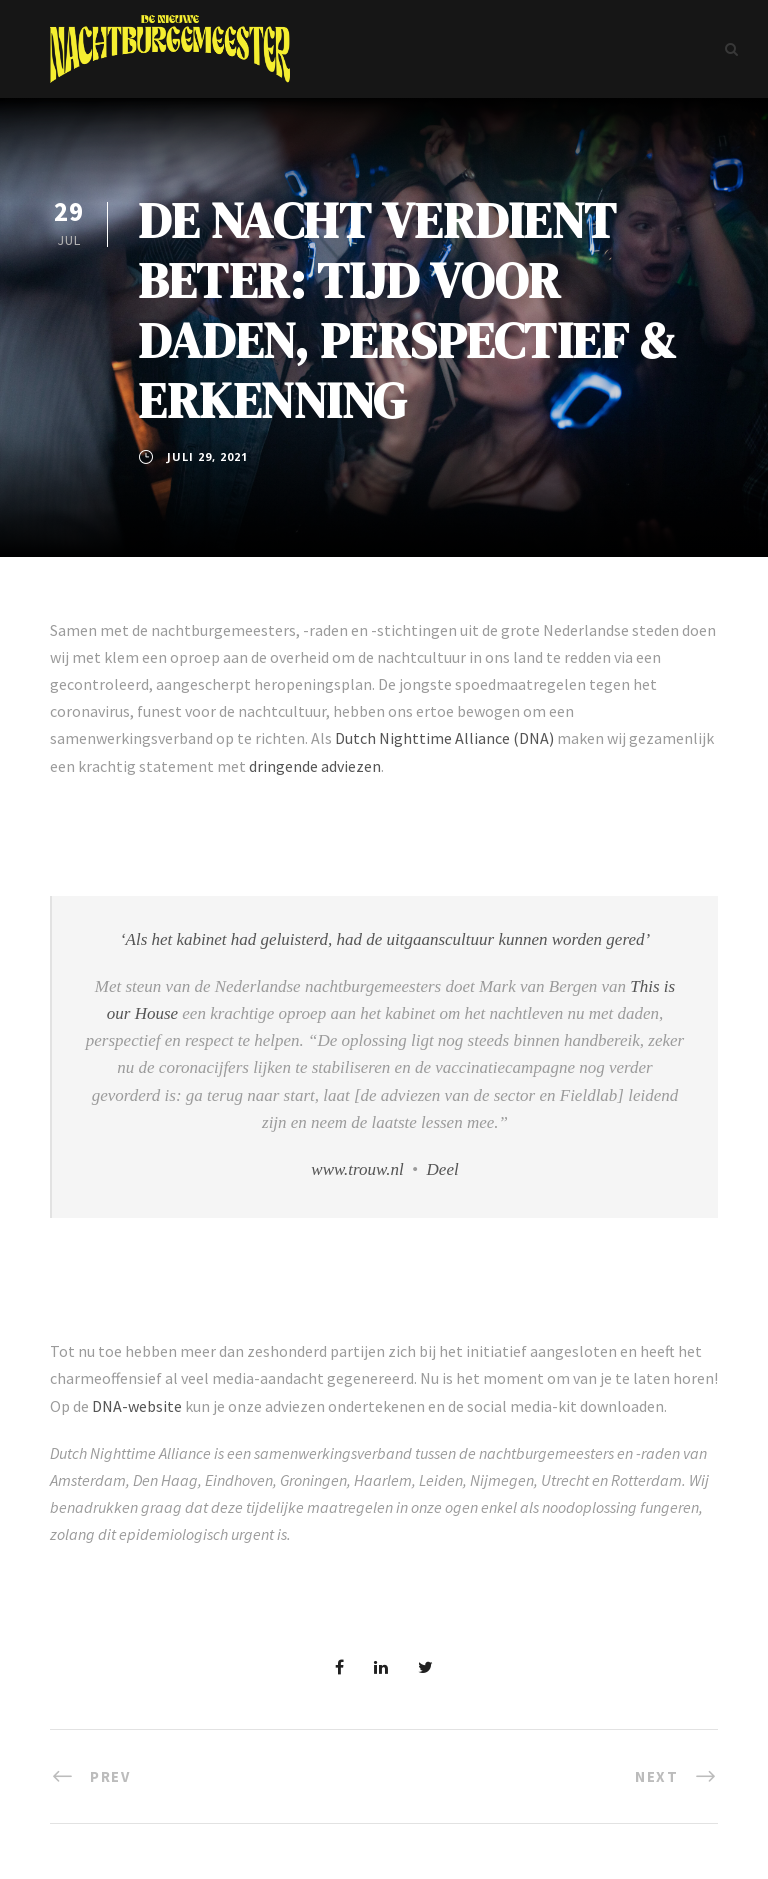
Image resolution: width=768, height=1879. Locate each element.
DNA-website (137, 1406)
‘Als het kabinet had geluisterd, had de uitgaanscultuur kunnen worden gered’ (385, 939)
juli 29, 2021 (207, 456)
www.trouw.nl (357, 1169)
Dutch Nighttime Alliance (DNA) (444, 738)
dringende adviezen (315, 766)
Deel (443, 1169)
